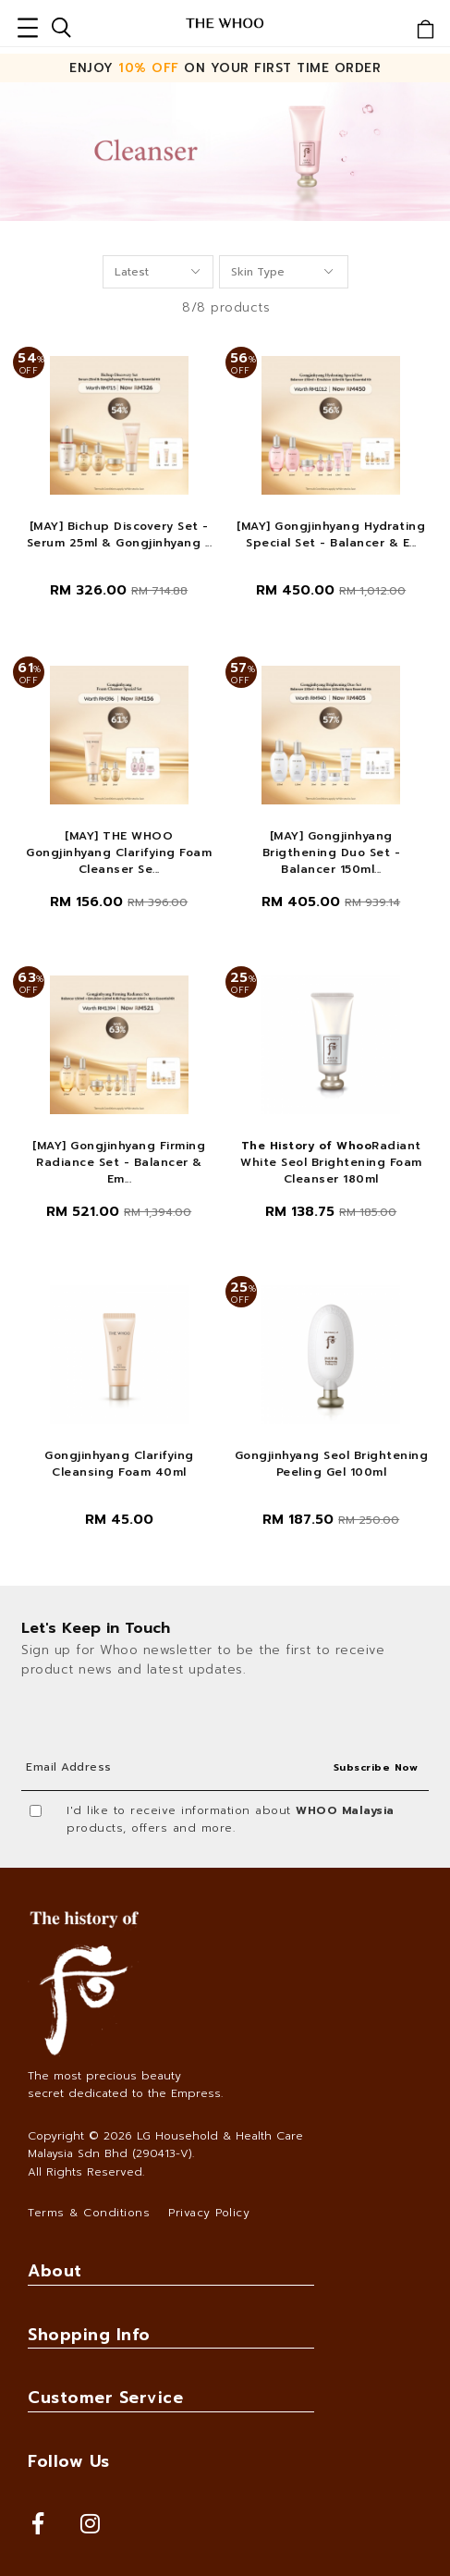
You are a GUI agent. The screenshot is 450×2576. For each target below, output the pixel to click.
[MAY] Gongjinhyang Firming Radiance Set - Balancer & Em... (118, 1162)
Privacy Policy (208, 2212)
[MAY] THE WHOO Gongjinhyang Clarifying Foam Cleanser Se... (119, 852)
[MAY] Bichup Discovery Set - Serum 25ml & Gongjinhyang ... (120, 534)
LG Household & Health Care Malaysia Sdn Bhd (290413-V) (165, 2145)
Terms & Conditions (89, 2212)
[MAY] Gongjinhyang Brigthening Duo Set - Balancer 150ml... (331, 852)
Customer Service (105, 2398)
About (55, 2271)
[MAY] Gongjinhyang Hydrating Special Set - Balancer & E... (331, 534)
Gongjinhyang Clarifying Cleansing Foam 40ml (119, 1463)
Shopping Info (89, 2335)
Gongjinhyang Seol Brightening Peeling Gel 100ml (332, 1463)
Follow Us (69, 2461)
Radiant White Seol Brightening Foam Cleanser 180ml (331, 1162)
